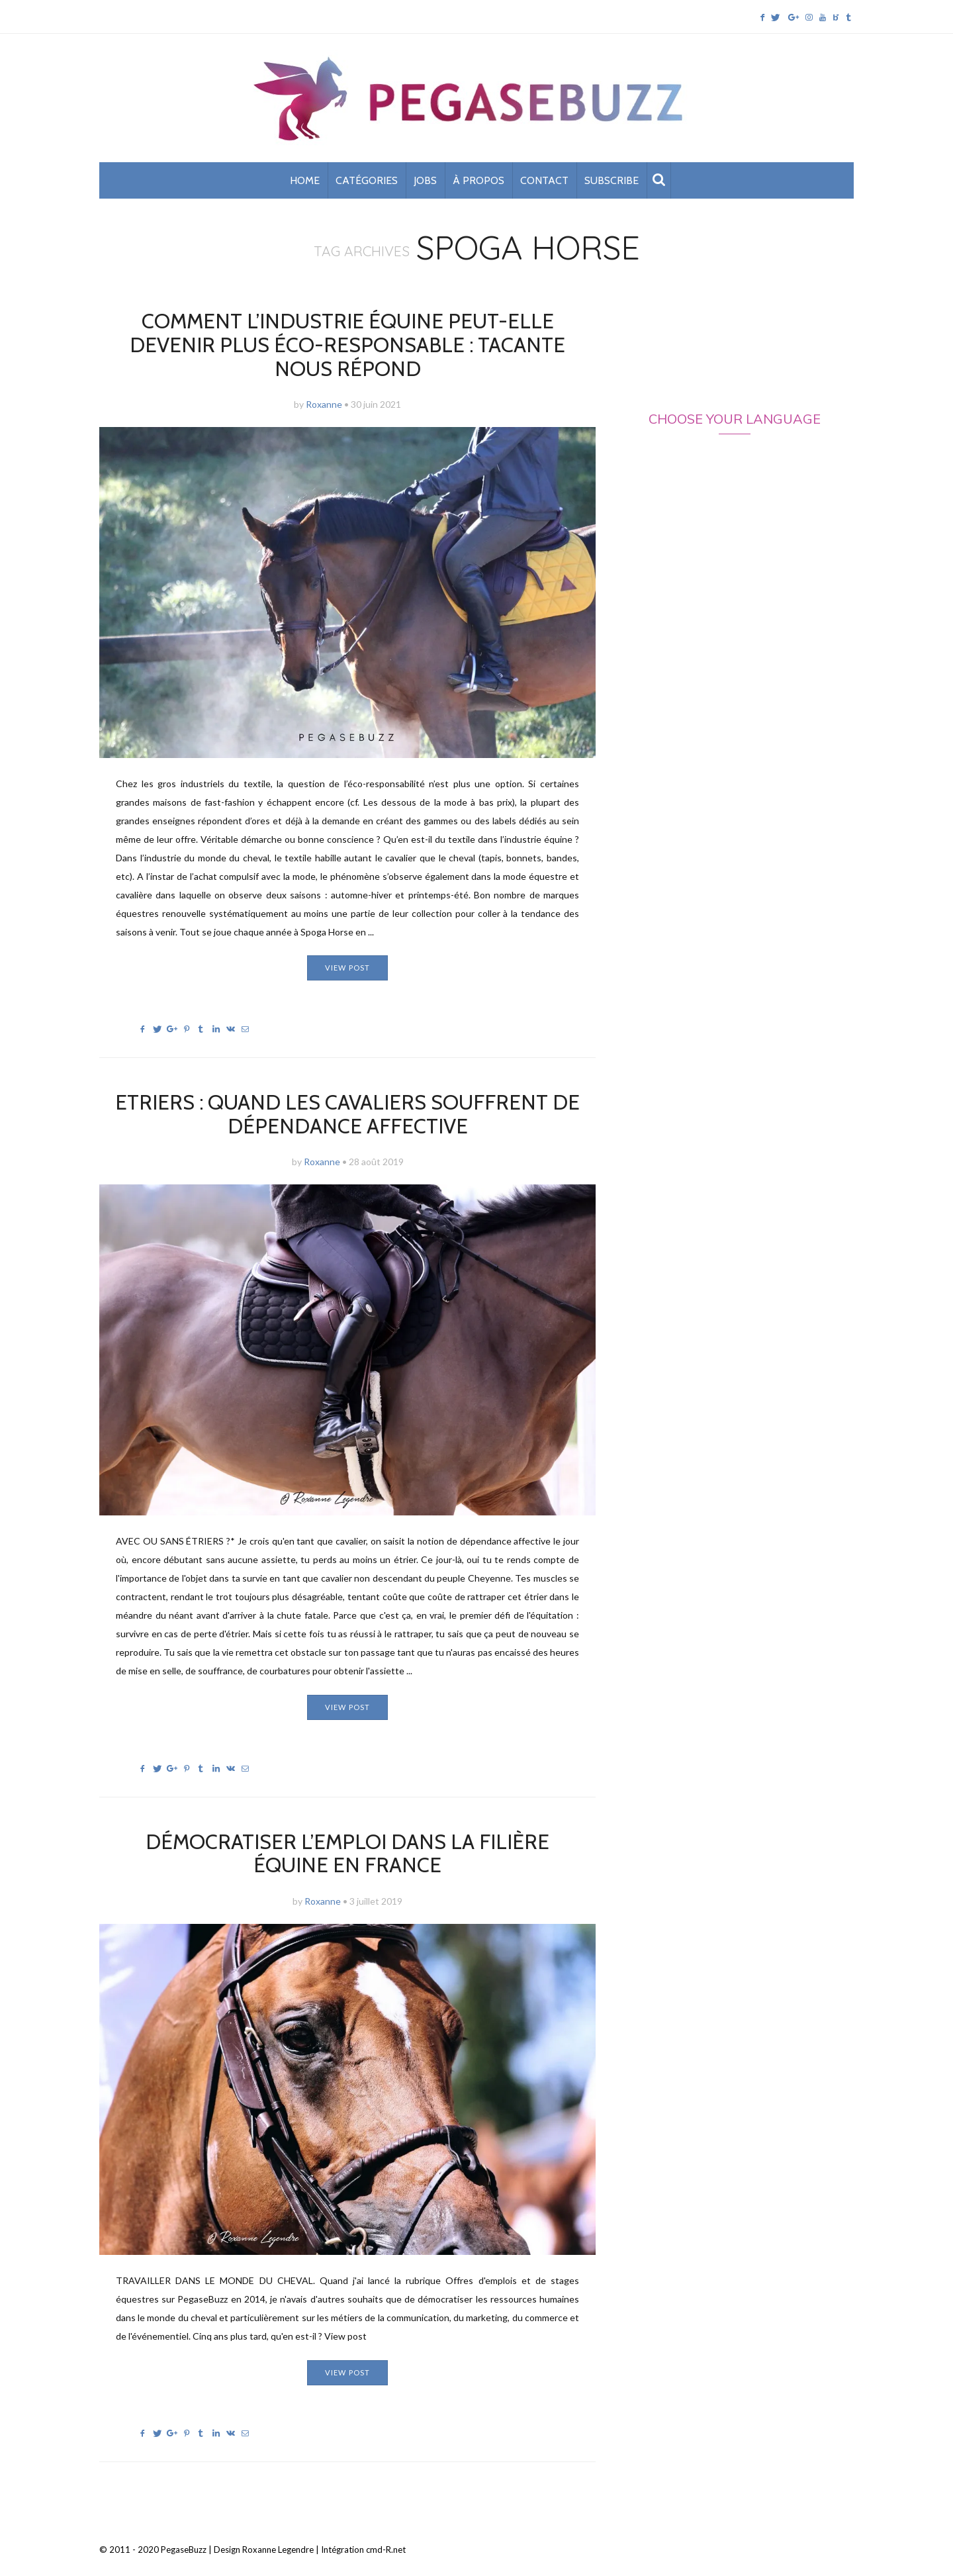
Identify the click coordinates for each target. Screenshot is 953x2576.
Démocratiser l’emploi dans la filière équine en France (347, 1829)
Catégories (367, 183)
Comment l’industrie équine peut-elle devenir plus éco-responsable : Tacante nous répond (347, 336)
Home (305, 183)
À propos (478, 183)
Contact (544, 183)
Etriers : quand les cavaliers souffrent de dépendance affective (347, 1092)
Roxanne (324, 383)
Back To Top (830, 2527)
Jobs (425, 183)
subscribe (611, 183)
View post (347, 946)
